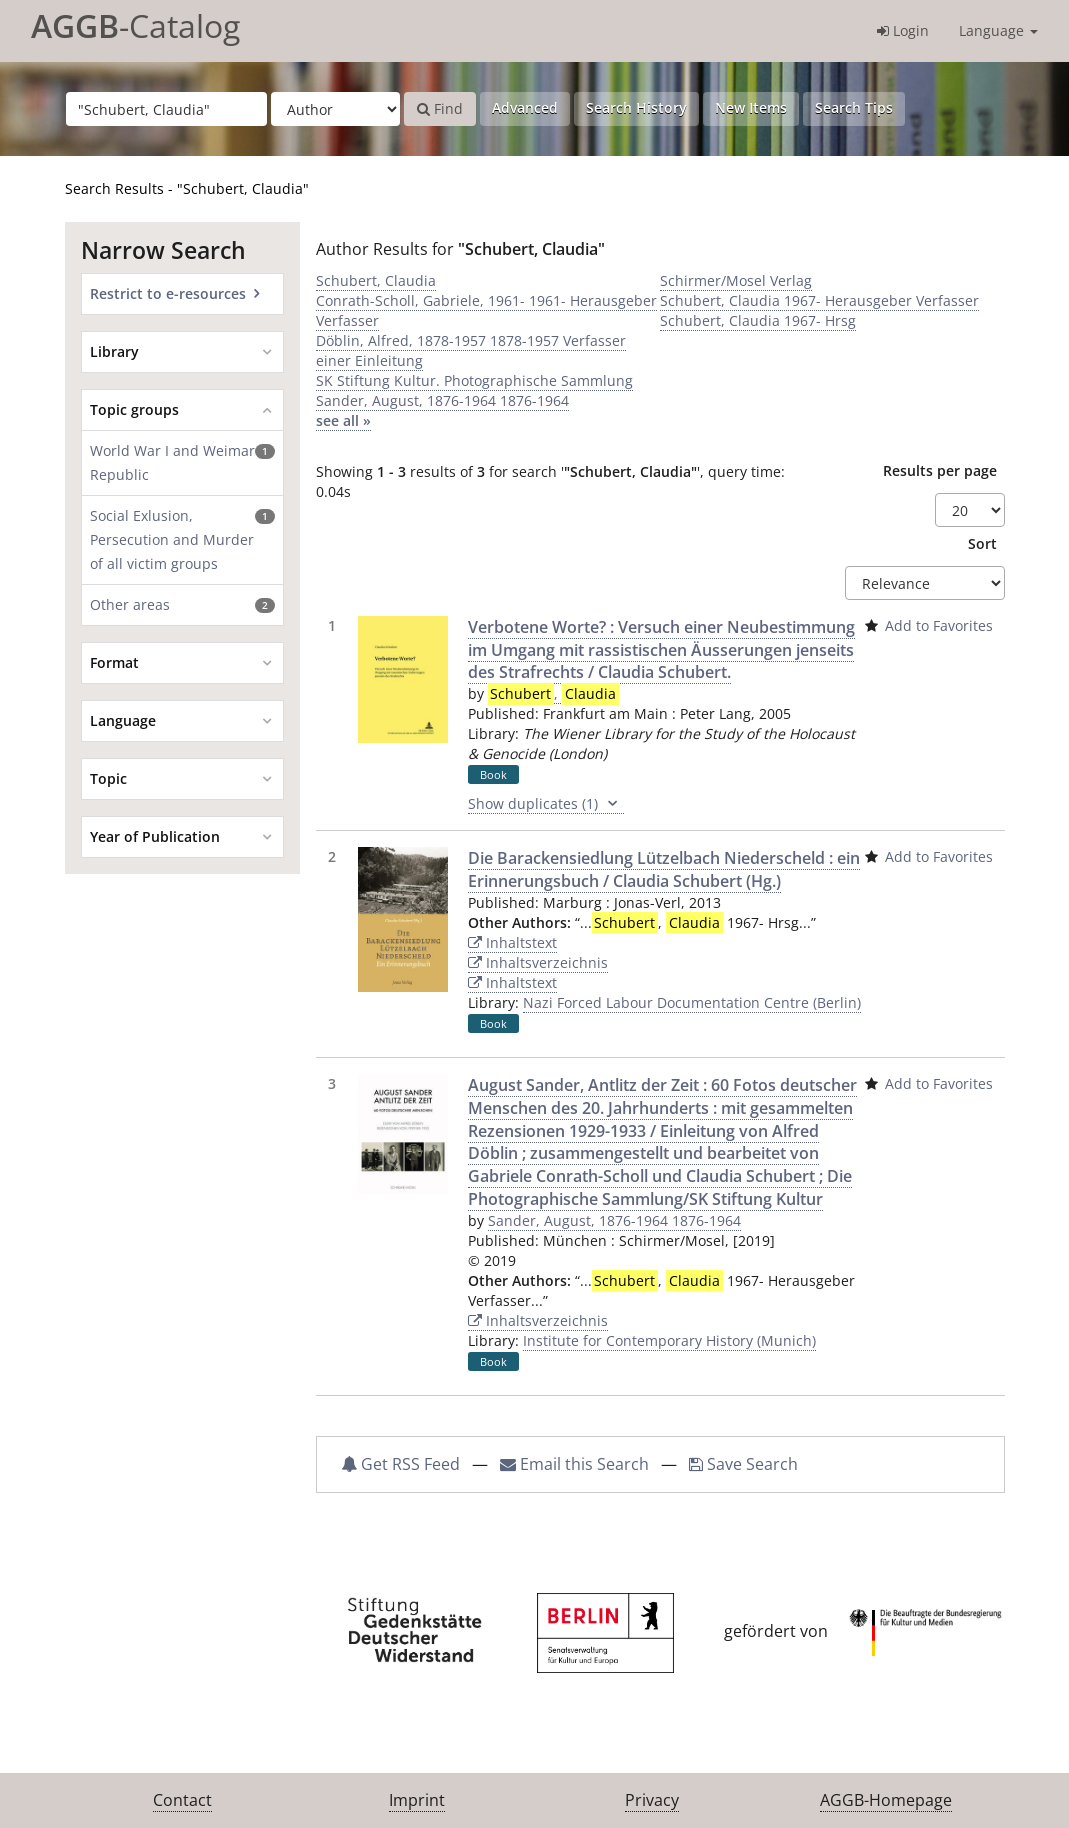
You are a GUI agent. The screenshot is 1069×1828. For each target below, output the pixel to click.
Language (998, 30)
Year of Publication (155, 836)
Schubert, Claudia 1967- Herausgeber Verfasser (819, 300)
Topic (108, 778)
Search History (636, 107)
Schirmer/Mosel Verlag (736, 280)
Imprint (417, 1800)
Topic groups (134, 409)
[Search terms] (166, 109)
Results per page (940, 470)
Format (114, 662)
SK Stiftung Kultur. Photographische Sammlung (474, 380)
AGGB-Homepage (886, 1800)
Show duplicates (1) (546, 804)
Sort (982, 543)
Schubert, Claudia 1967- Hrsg (758, 320)
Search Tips (854, 107)
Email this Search (576, 1464)
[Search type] (335, 109)
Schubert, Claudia (376, 280)
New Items (751, 107)
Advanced (525, 107)
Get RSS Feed (400, 1464)
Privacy (652, 1800)
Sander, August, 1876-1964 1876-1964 (442, 400)
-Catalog (135, 25)
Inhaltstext (512, 942)
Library (114, 351)
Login (903, 30)
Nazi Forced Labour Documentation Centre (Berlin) (692, 1002)
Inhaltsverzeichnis (538, 962)
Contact (182, 1800)
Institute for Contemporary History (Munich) (669, 1340)
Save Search (743, 1464)
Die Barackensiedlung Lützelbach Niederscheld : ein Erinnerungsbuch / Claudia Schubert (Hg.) (664, 869)
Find (440, 108)
